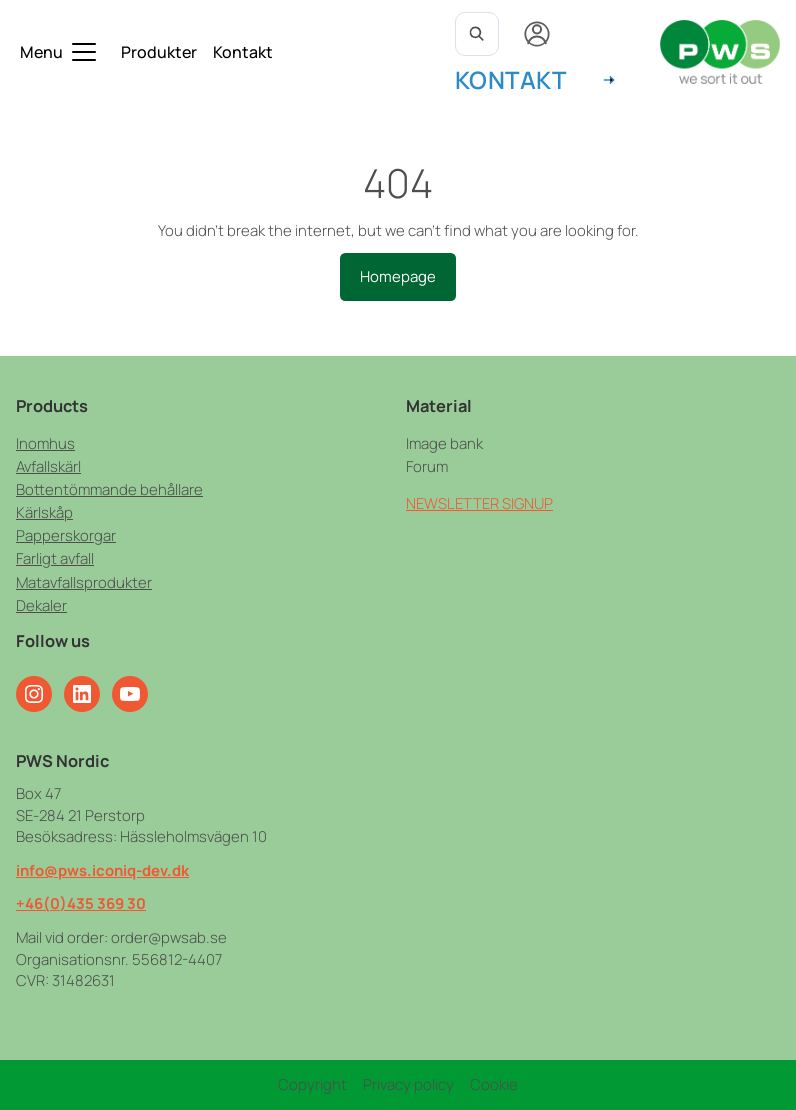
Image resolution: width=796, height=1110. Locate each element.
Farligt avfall (55, 558)
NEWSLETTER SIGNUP (479, 503)
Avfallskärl (48, 466)
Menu (41, 52)
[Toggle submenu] (84, 52)
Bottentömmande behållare (109, 489)
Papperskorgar (66, 535)
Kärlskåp (44, 512)
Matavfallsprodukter (84, 582)
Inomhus (45, 443)
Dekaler (41, 605)
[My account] (537, 34)
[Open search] (477, 34)
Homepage (398, 276)
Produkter (159, 52)
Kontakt (243, 52)
